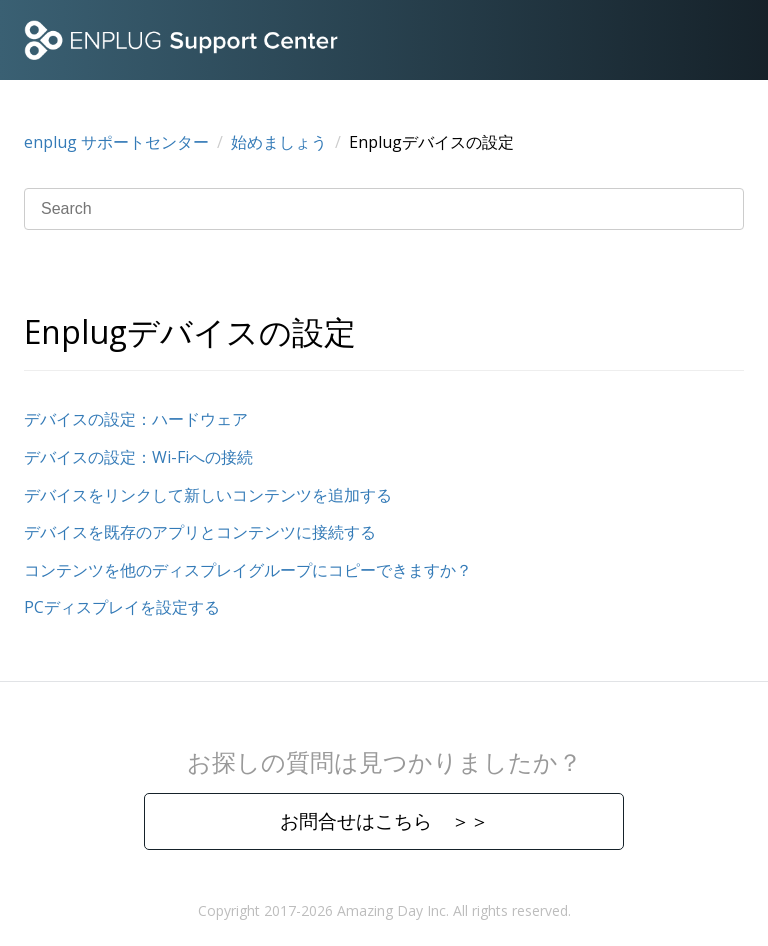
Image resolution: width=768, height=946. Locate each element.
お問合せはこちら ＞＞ (384, 820)
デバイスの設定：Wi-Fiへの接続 (138, 457)
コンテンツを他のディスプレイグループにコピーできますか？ (248, 570)
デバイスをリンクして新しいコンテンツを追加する (208, 495)
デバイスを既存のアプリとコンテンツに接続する (200, 532)
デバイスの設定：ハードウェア (136, 419)
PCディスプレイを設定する (122, 607)
